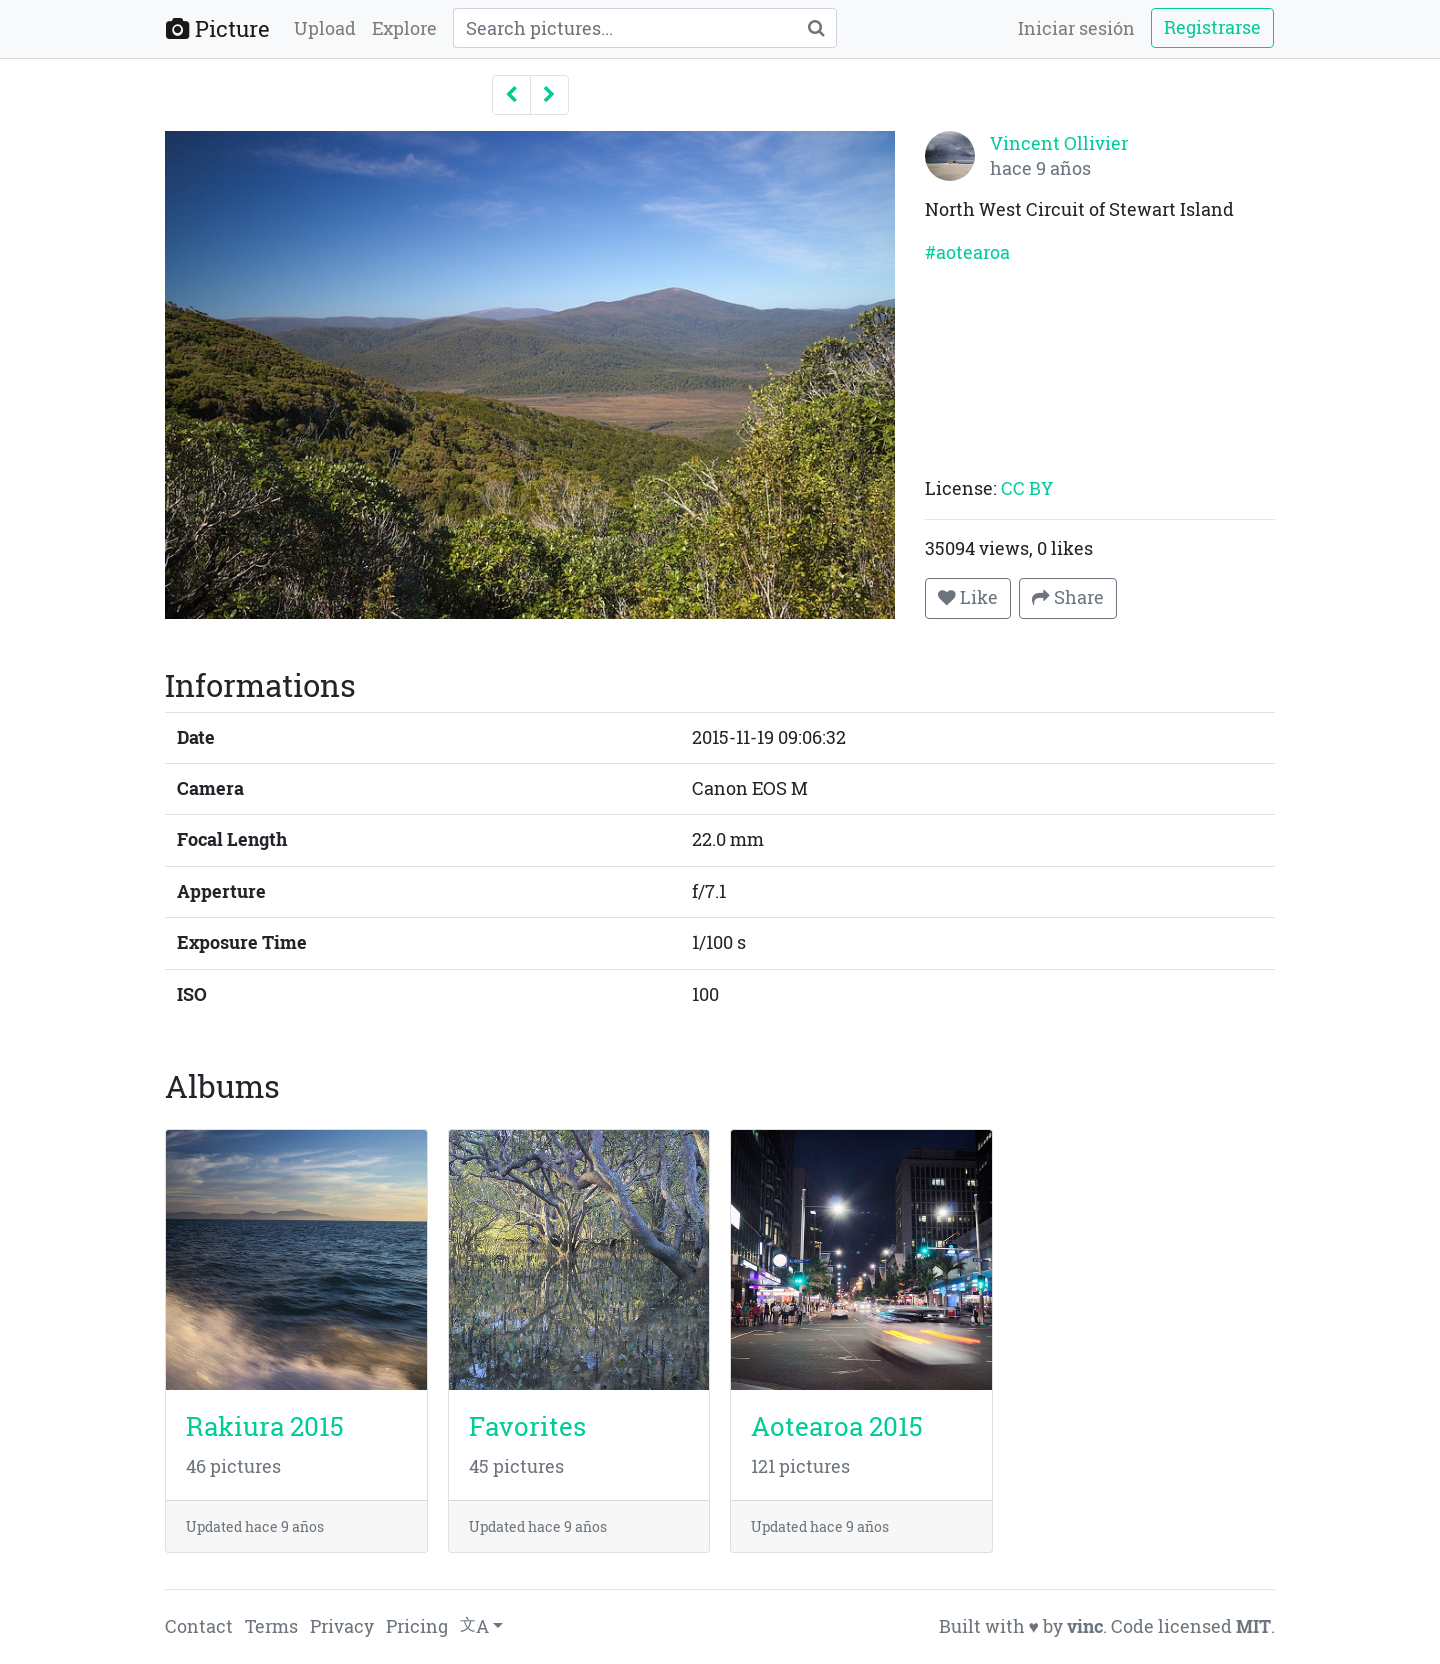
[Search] (816, 28)
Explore (404, 28)
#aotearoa (967, 252)
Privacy (342, 1626)
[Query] (624, 28)
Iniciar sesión (1076, 28)
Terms (271, 1626)
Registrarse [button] (1212, 27)
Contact (199, 1626)
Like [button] (968, 597)
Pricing (417, 1626)
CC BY (1027, 488)
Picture (218, 28)
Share (1068, 597)
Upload (325, 28)
